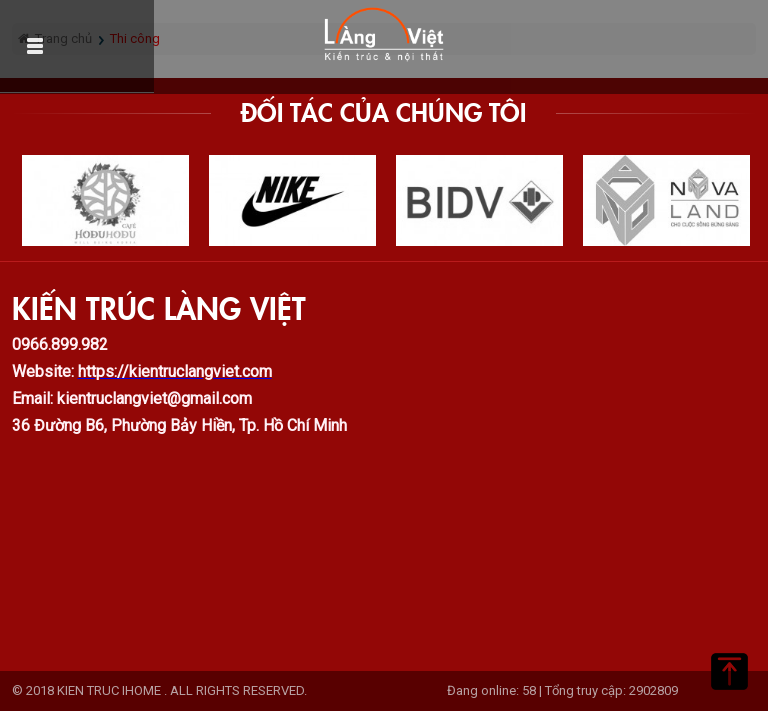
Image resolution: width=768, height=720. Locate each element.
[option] (105, 200)
